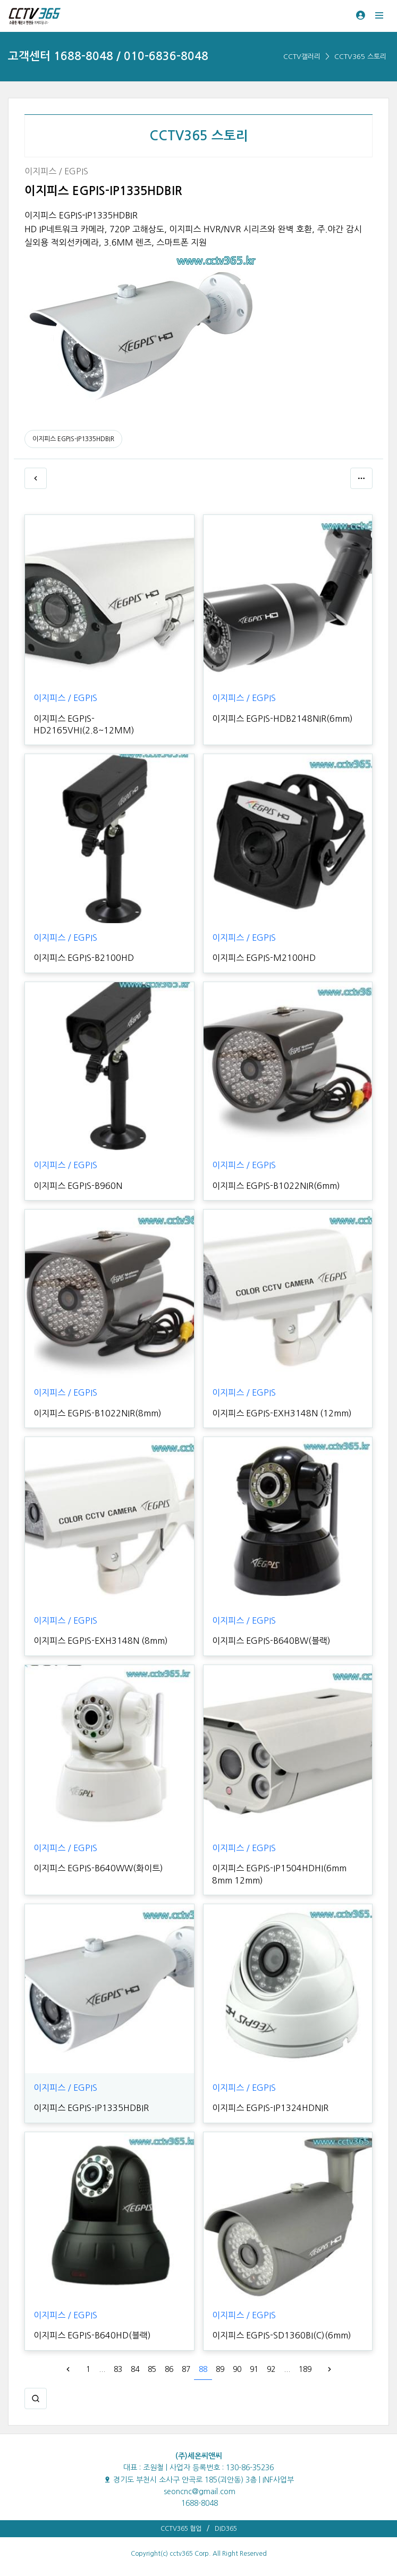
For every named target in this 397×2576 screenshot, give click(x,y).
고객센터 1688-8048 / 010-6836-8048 (108, 56)
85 (152, 2369)
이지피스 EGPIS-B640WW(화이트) (98, 1868)
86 (169, 2369)
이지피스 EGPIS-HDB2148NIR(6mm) (282, 718)
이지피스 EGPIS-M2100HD (264, 957)
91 (254, 2369)
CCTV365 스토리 (360, 56)
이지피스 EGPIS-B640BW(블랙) (271, 1640)
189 (305, 2369)
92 (271, 2369)
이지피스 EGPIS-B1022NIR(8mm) (97, 1413)
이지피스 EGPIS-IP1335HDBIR (73, 439)
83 (118, 2369)
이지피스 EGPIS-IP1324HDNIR (270, 2108)
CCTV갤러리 (301, 56)
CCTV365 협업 (181, 2529)
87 (186, 2369)
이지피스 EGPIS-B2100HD (83, 957)
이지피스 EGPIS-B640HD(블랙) (92, 2335)
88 (203, 2369)
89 (220, 2369)
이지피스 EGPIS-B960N (77, 1185)
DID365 (226, 2529)
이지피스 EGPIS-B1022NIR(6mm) (276, 1185)
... (102, 2369)
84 (135, 2369)
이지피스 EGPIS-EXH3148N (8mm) (100, 1640)
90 (237, 2369)
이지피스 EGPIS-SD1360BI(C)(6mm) (281, 2335)
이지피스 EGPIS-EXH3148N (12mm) (282, 1413)
